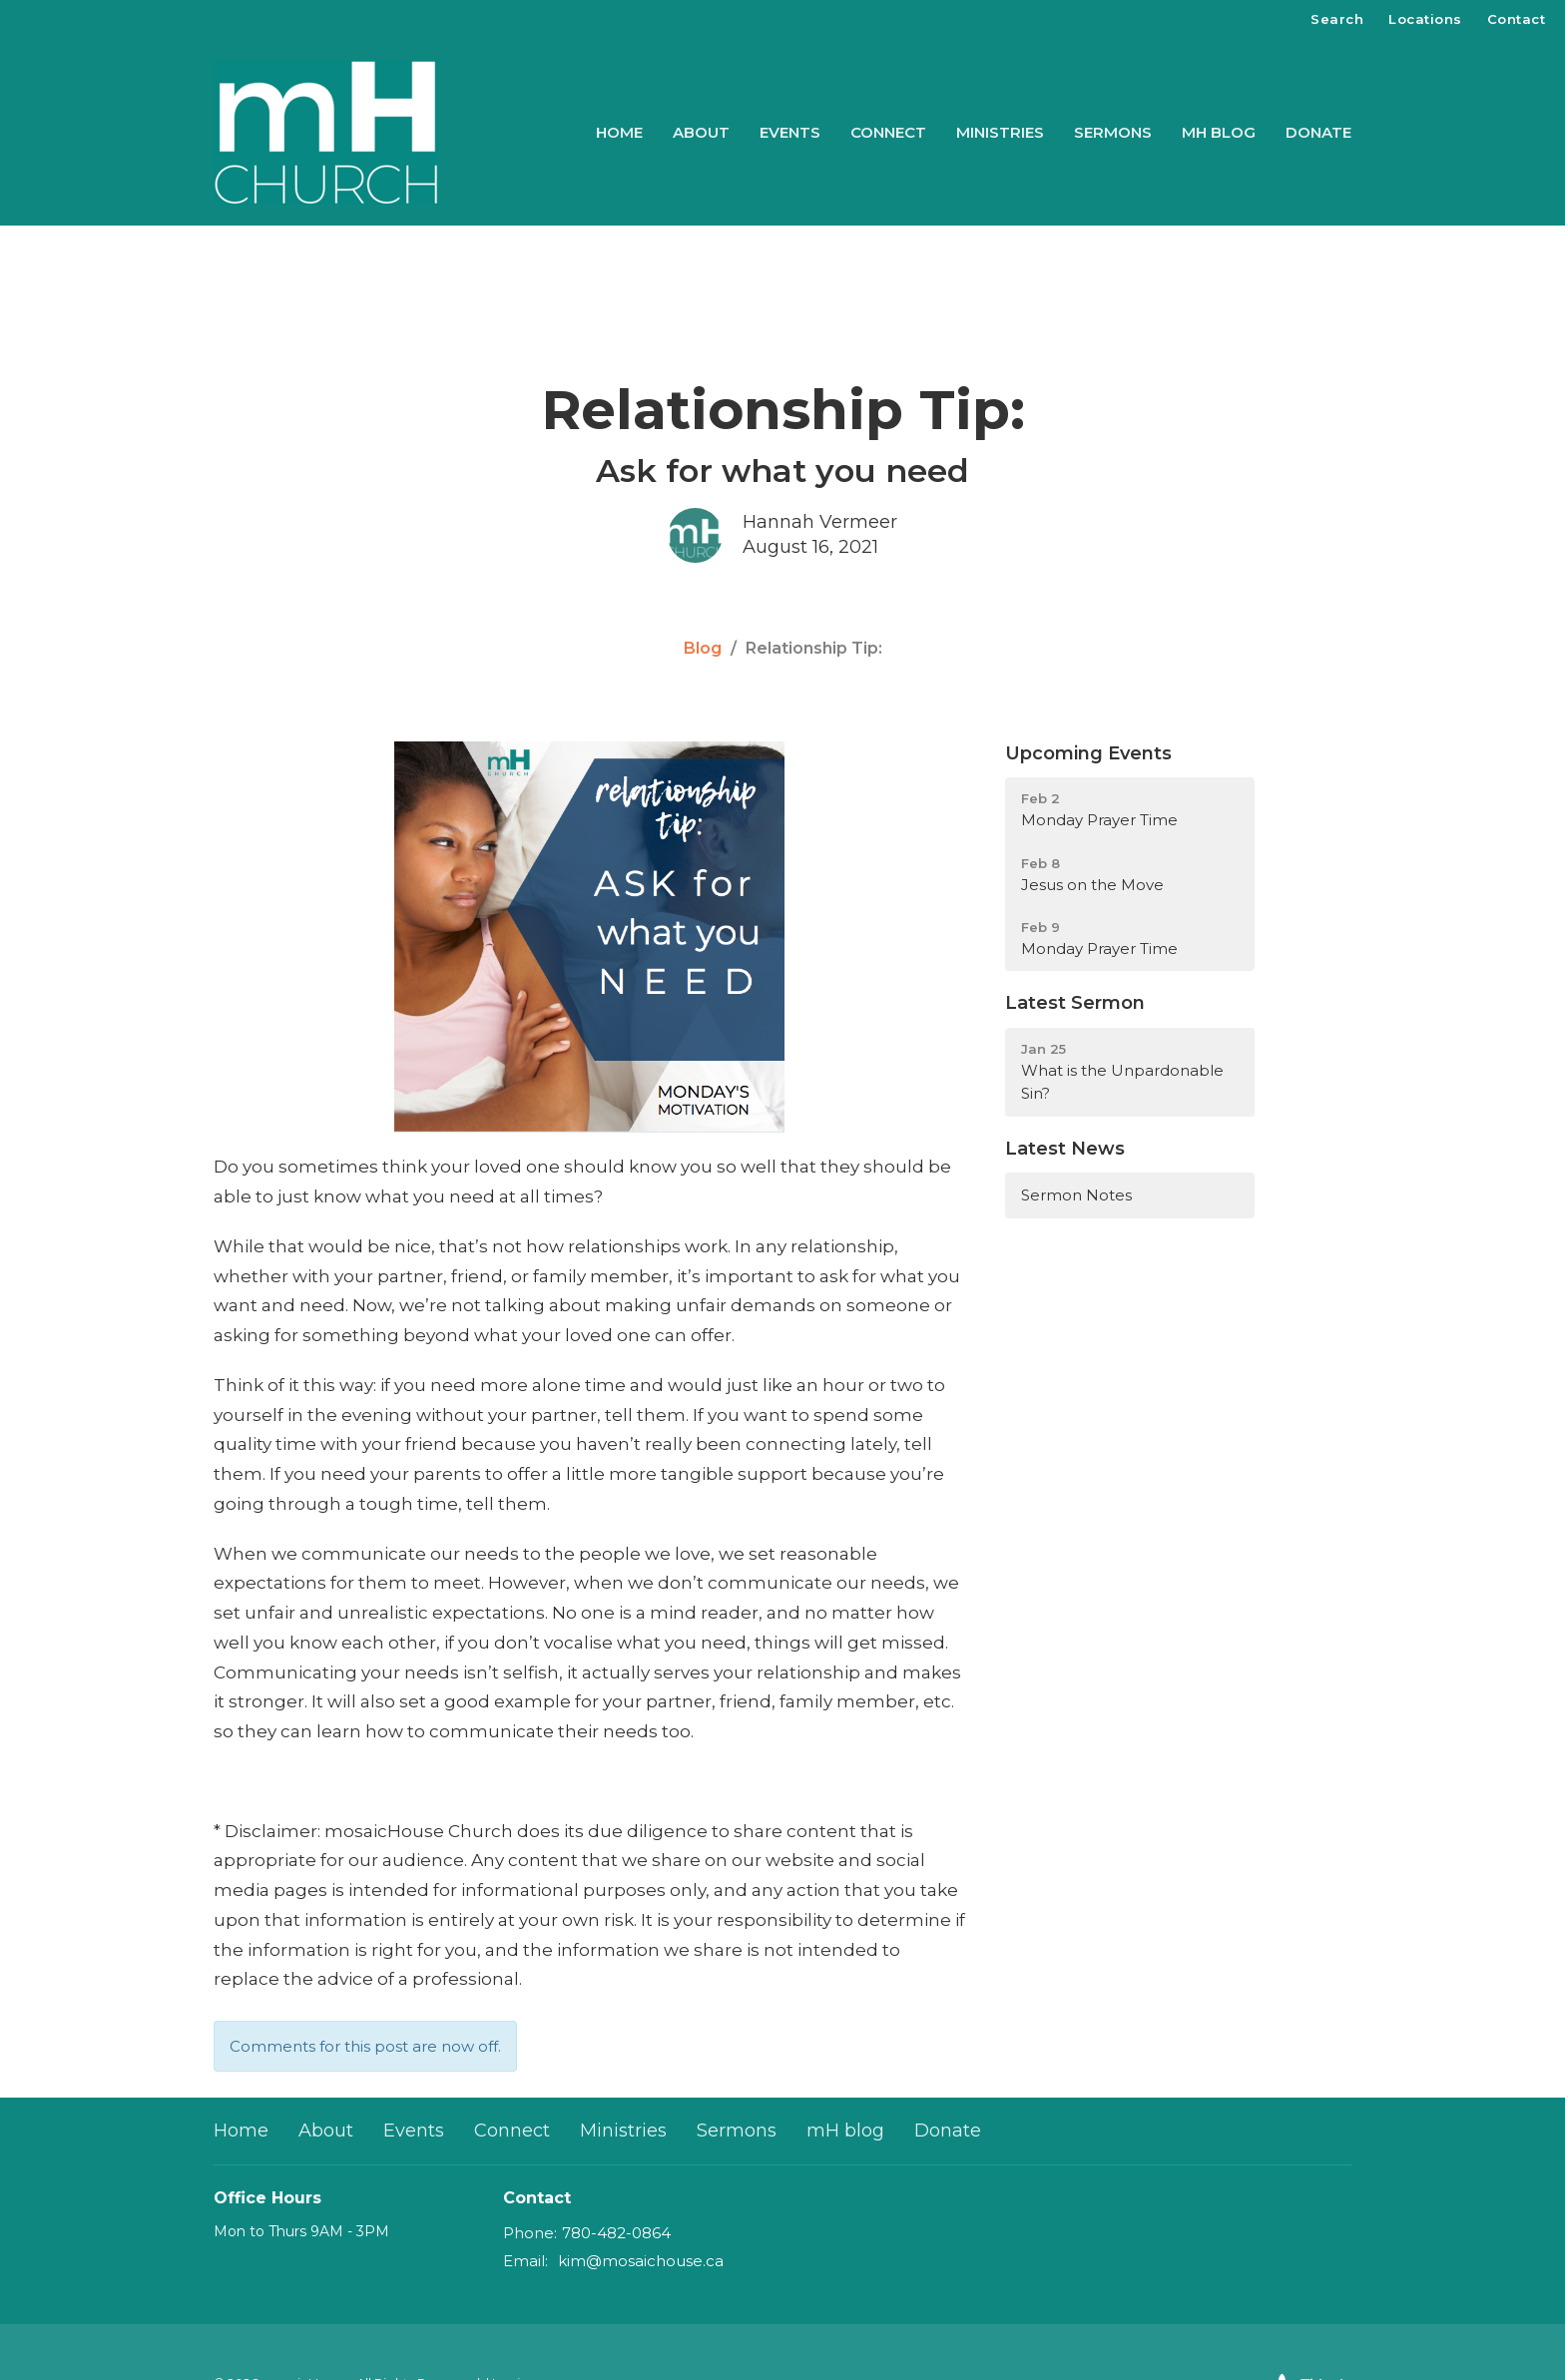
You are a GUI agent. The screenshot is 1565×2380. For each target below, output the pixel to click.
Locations (1425, 19)
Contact (1516, 19)
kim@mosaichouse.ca (641, 2260)
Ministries (1000, 132)
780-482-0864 (616, 2232)
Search (1336, 19)
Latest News (1065, 1149)
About (701, 132)
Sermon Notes (1076, 1195)
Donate (1318, 132)
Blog (703, 648)
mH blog (1219, 132)
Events (790, 132)
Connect (888, 132)
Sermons (1113, 132)
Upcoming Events (1088, 753)
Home (619, 132)
